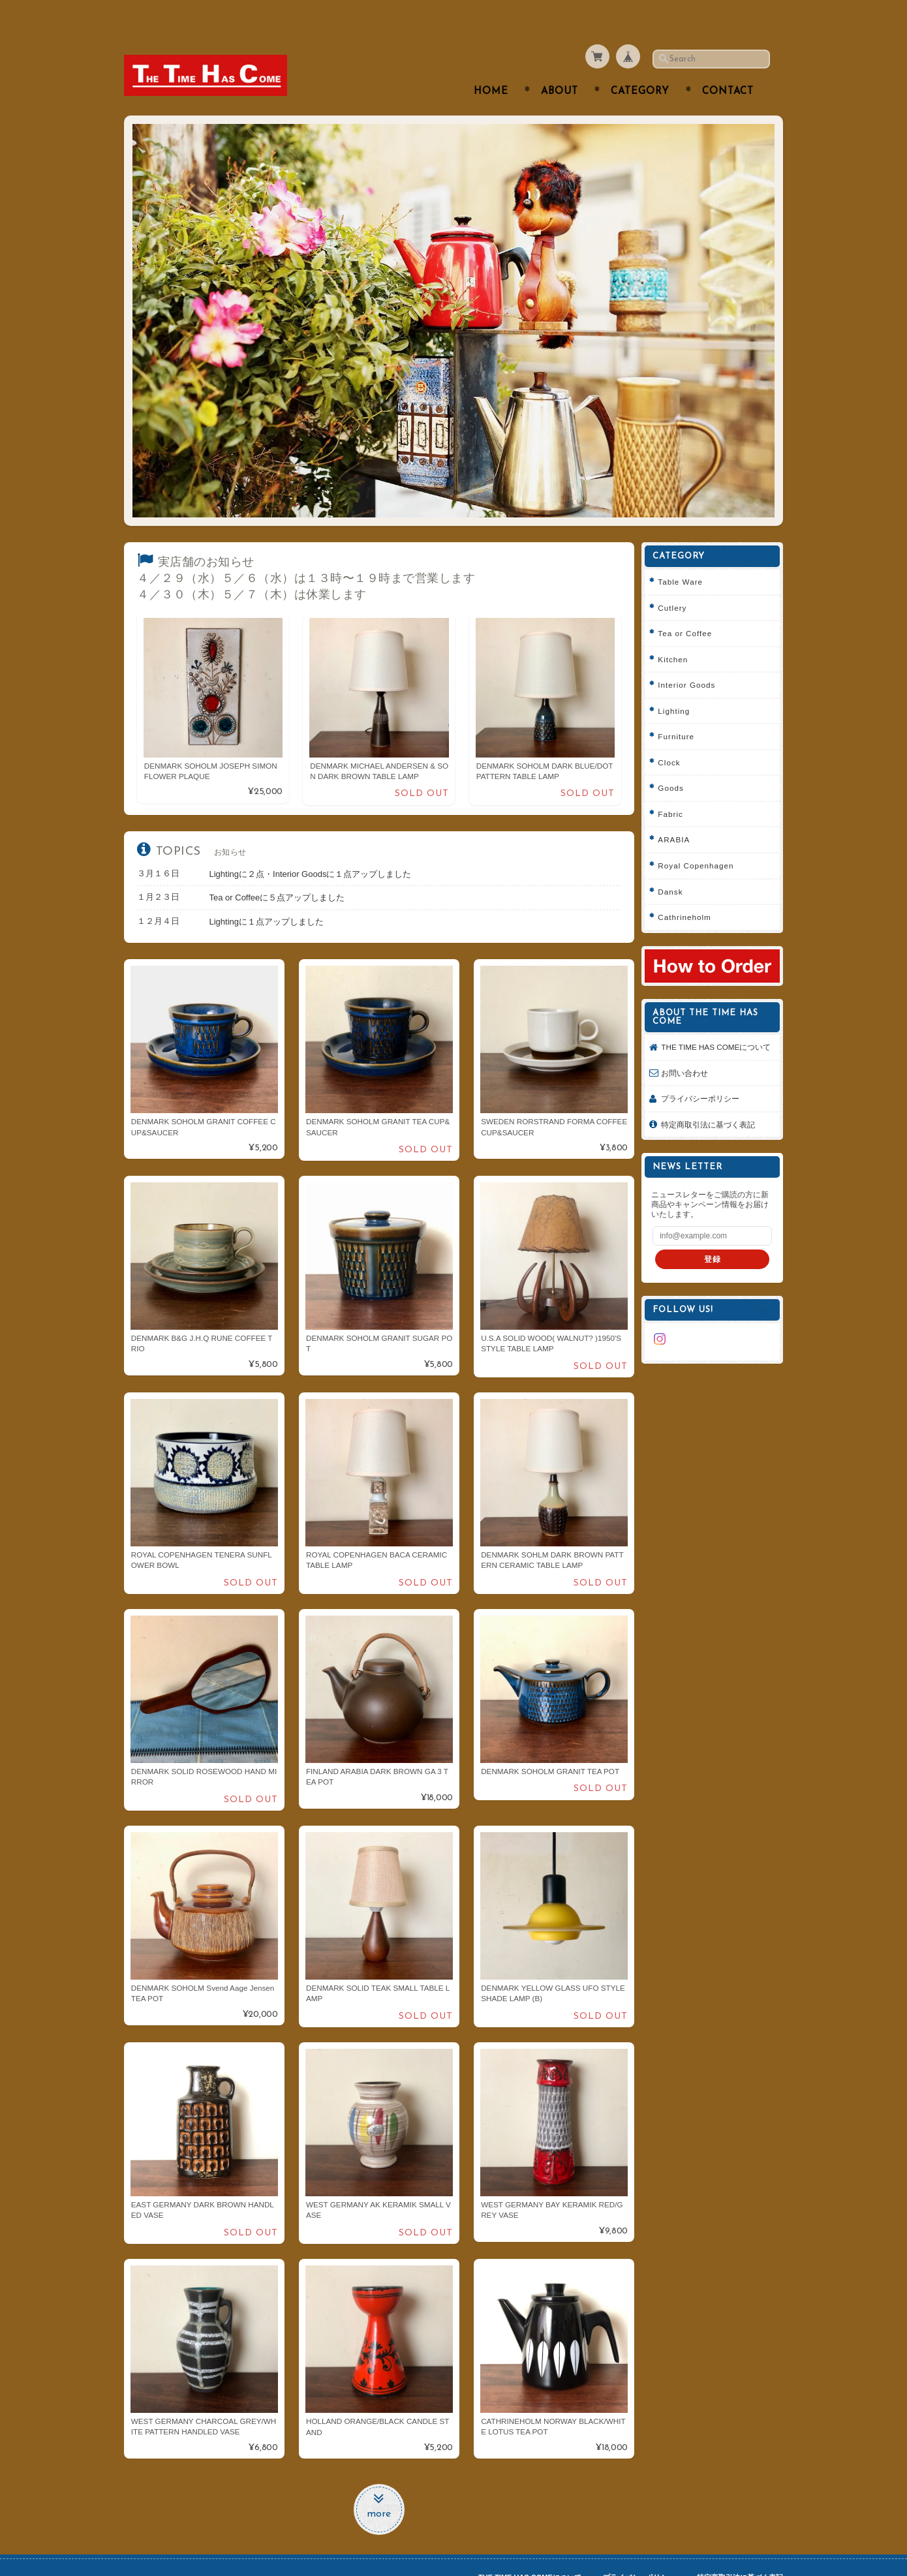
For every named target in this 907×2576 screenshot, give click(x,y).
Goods (675, 762)
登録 (714, 1244)
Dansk (674, 865)
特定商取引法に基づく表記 (713, 1109)
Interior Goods (691, 659)
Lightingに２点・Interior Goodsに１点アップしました (310, 848)
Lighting (678, 685)
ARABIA (678, 814)
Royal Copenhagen (700, 840)
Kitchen (677, 633)
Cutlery (676, 581)
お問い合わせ (689, 1057)
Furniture (680, 711)
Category (640, 66)
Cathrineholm (689, 891)
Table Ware (684, 556)
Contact (728, 66)
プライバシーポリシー (705, 1083)
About (559, 66)
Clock (673, 736)
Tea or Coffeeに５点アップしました (277, 872)
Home (491, 66)
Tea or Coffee (689, 608)
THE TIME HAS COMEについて (716, 1026)
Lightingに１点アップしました (266, 895)
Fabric (674, 788)
